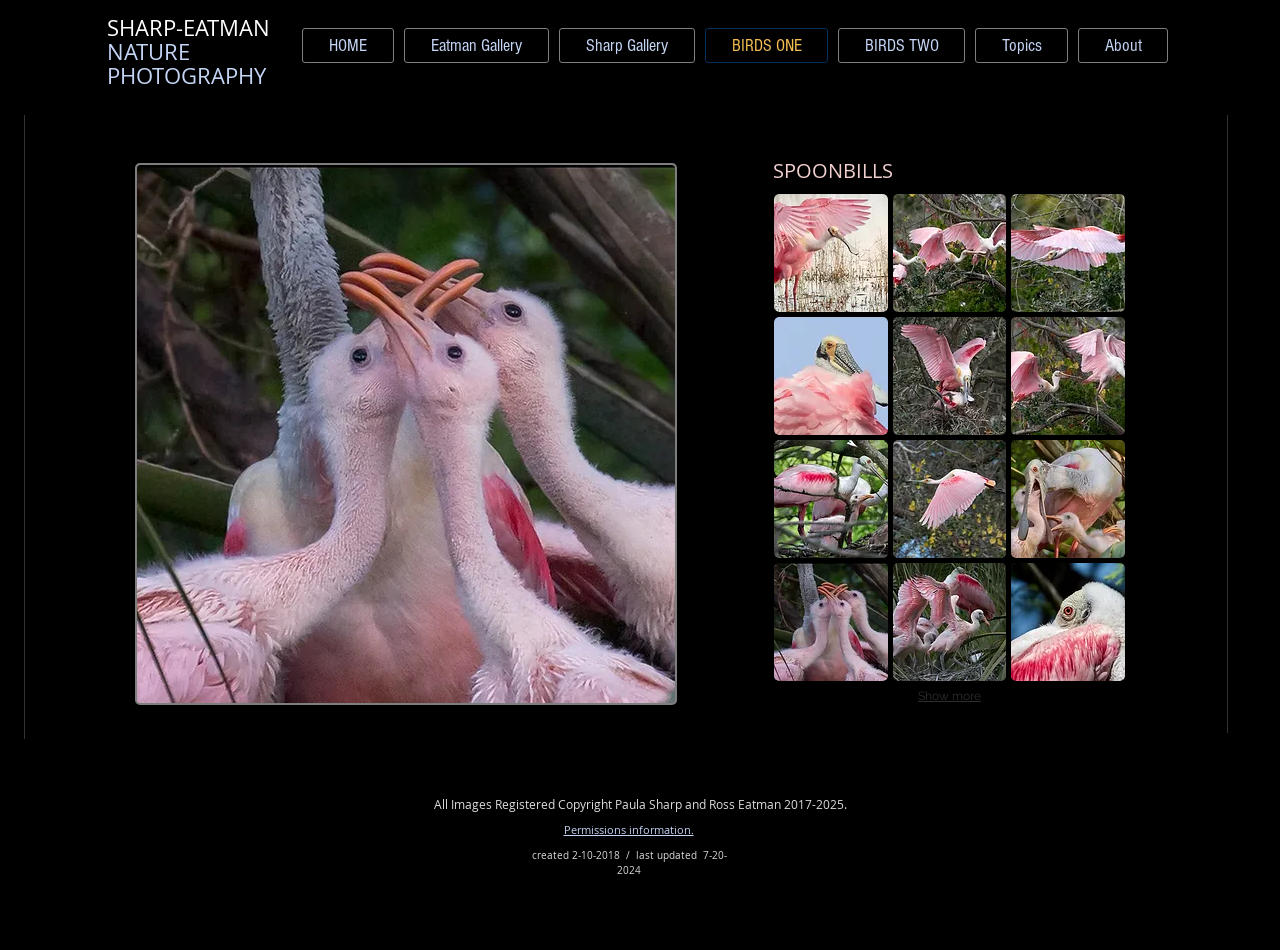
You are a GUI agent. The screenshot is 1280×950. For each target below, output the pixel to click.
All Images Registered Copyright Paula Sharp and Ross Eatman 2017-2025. (640, 804)
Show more (949, 696)
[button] (831, 253)
